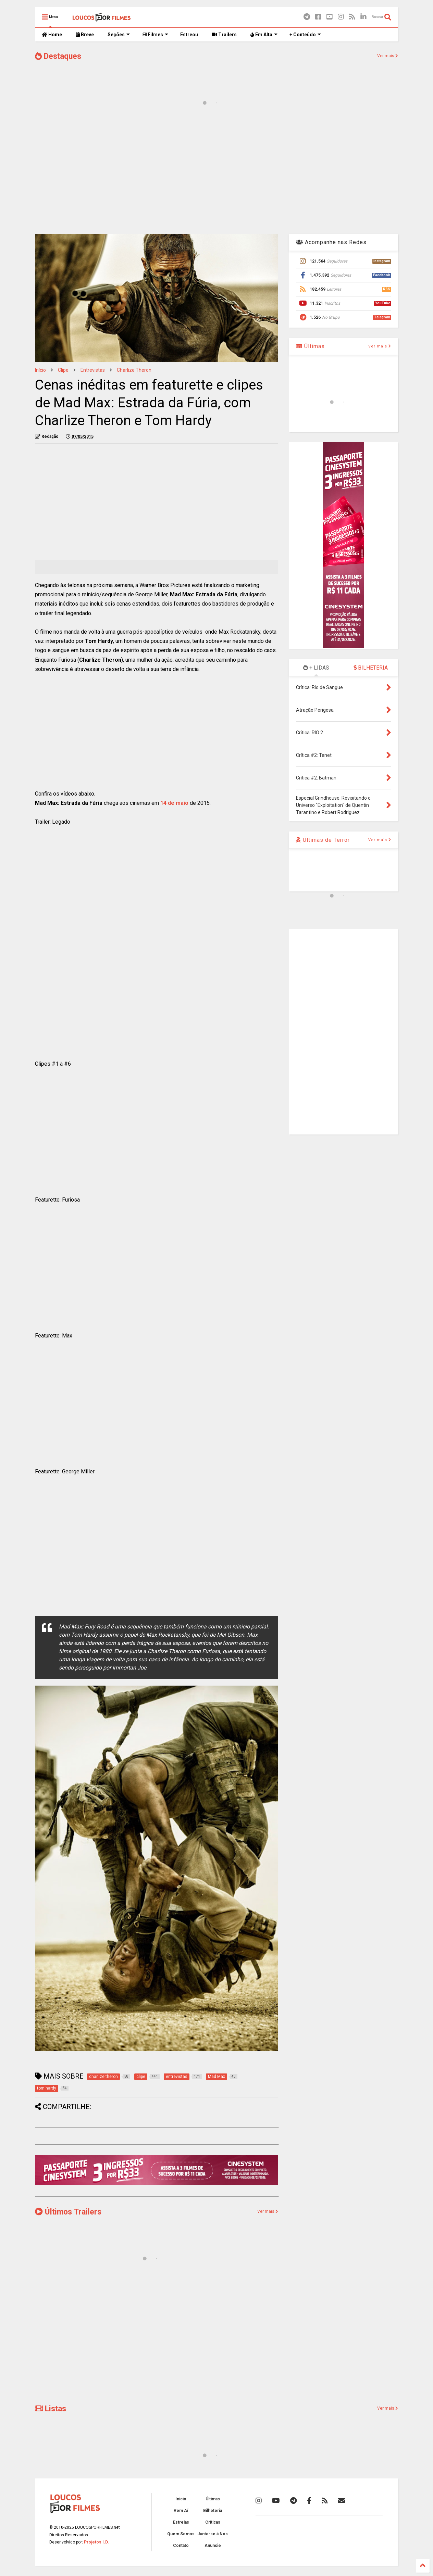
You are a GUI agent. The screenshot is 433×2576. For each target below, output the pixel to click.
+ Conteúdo (305, 34)
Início (40, 370)
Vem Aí (181, 2510)
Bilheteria (212, 2510)
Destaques (58, 56)
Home (52, 34)
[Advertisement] (216, 174)
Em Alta (263, 34)
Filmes (155, 34)
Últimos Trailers (68, 2212)
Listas (50, 2408)
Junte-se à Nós (212, 2533)
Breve (85, 34)
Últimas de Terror (323, 840)
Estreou (189, 34)
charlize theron (134, 370)
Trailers (224, 34)
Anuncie (213, 2545)
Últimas (310, 346)
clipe (63, 370)
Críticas (212, 2522)
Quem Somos (181, 2533)
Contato (181, 2545)
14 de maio (174, 803)
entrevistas (93, 370)
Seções (119, 34)
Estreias (181, 2522)
